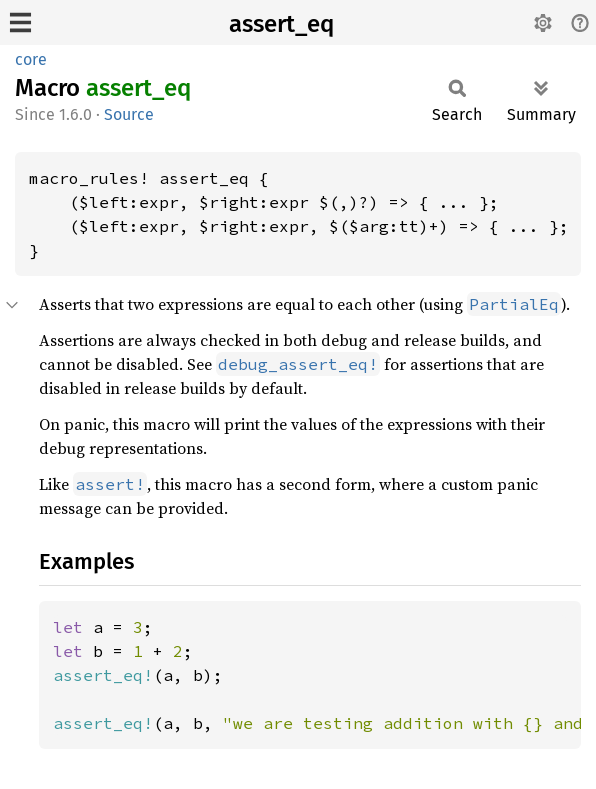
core (31, 59)
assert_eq (281, 24)
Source (129, 114)
